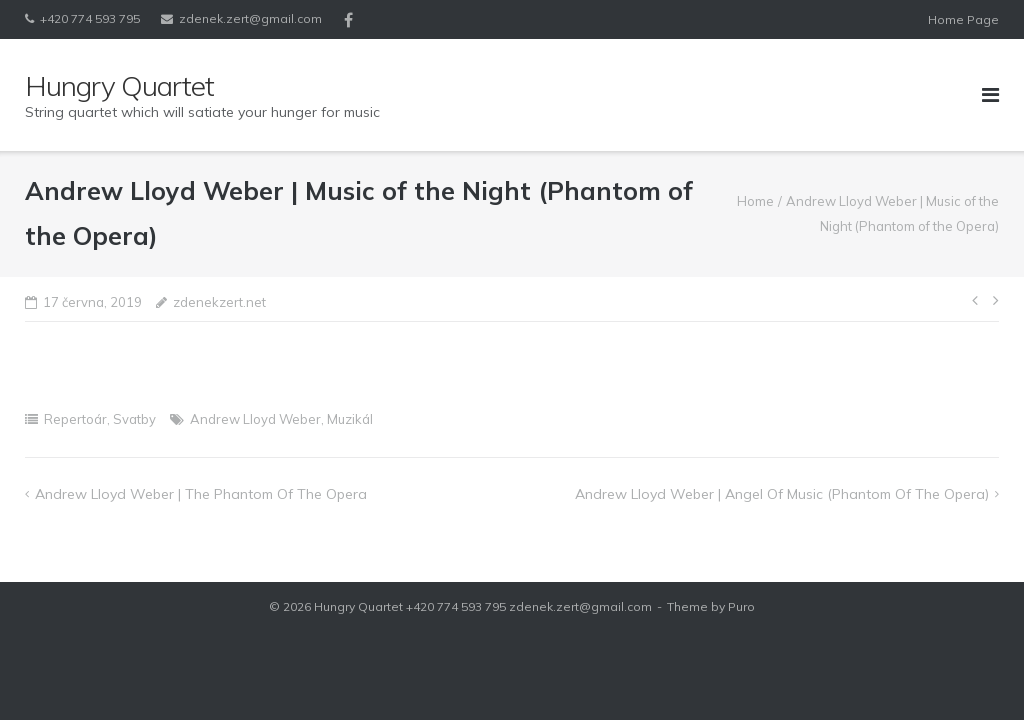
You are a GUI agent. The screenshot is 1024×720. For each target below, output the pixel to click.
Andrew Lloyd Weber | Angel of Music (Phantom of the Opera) (782, 494)
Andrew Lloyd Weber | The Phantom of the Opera (201, 494)
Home (755, 201)
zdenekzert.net (219, 302)
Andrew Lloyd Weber (255, 419)
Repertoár (75, 419)
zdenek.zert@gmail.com (250, 18)
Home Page (963, 19)
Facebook (348, 20)
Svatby (134, 419)
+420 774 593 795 (90, 18)
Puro (741, 606)
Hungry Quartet (358, 606)
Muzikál (350, 419)
